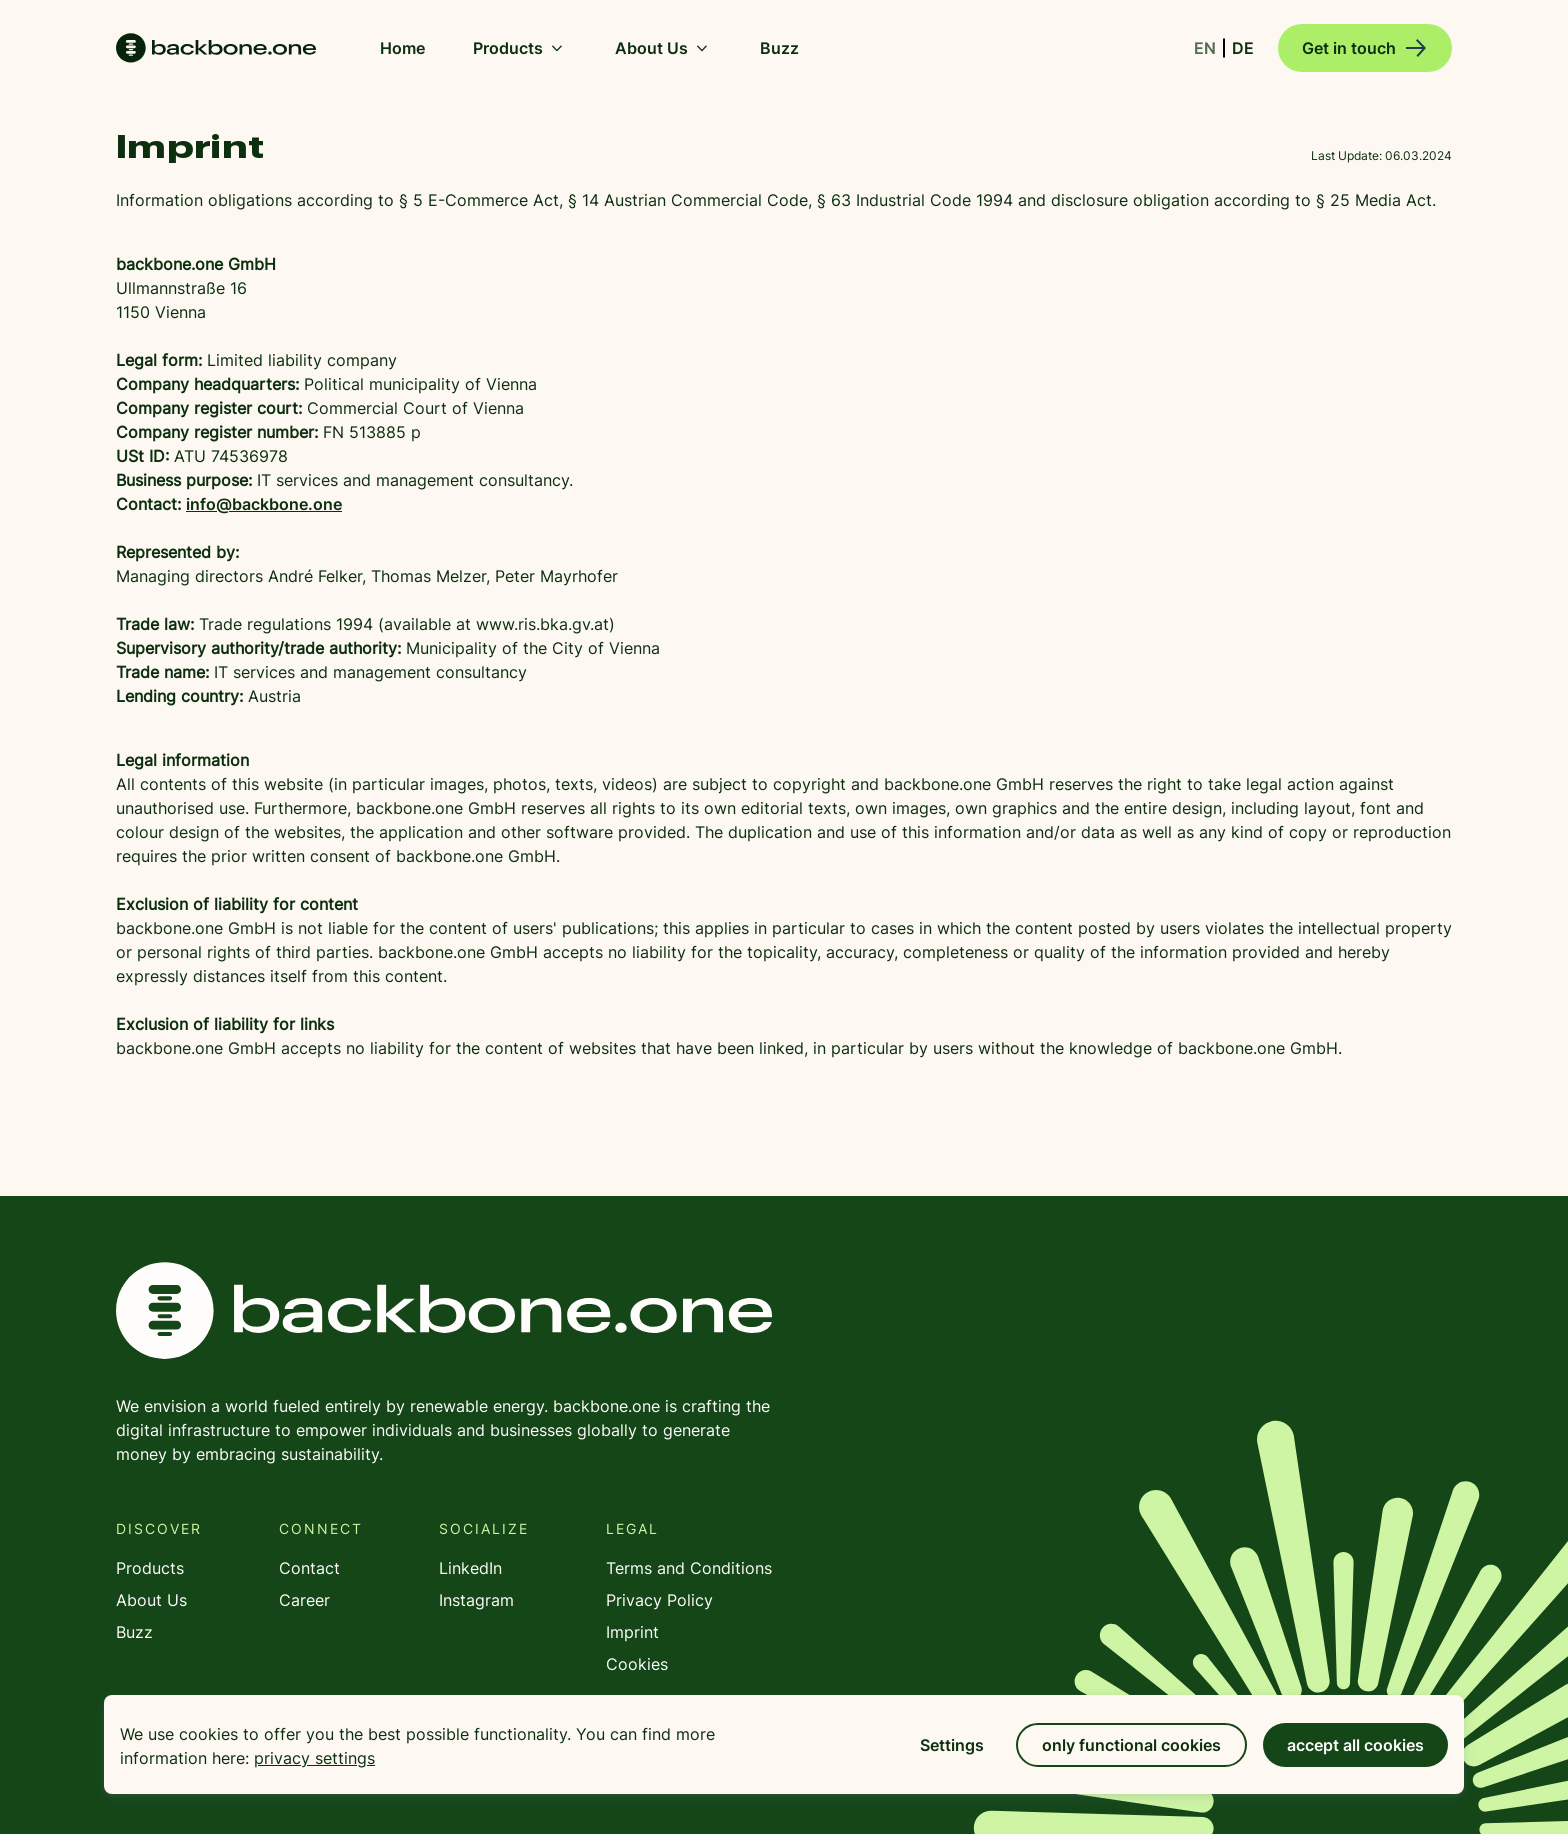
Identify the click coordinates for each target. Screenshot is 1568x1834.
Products (520, 48)
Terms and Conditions (689, 1568)
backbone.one (444, 1311)
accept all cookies (1355, 1745)
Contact (309, 1568)
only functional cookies (1131, 1745)
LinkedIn (470, 1568)
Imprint (632, 1632)
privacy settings (314, 1758)
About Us (663, 48)
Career (304, 1600)
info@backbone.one (264, 504)
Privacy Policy (659, 1600)
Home (216, 48)
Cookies (637, 1664)
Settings (952, 1745)
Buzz (134, 1632)
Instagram (476, 1600)
